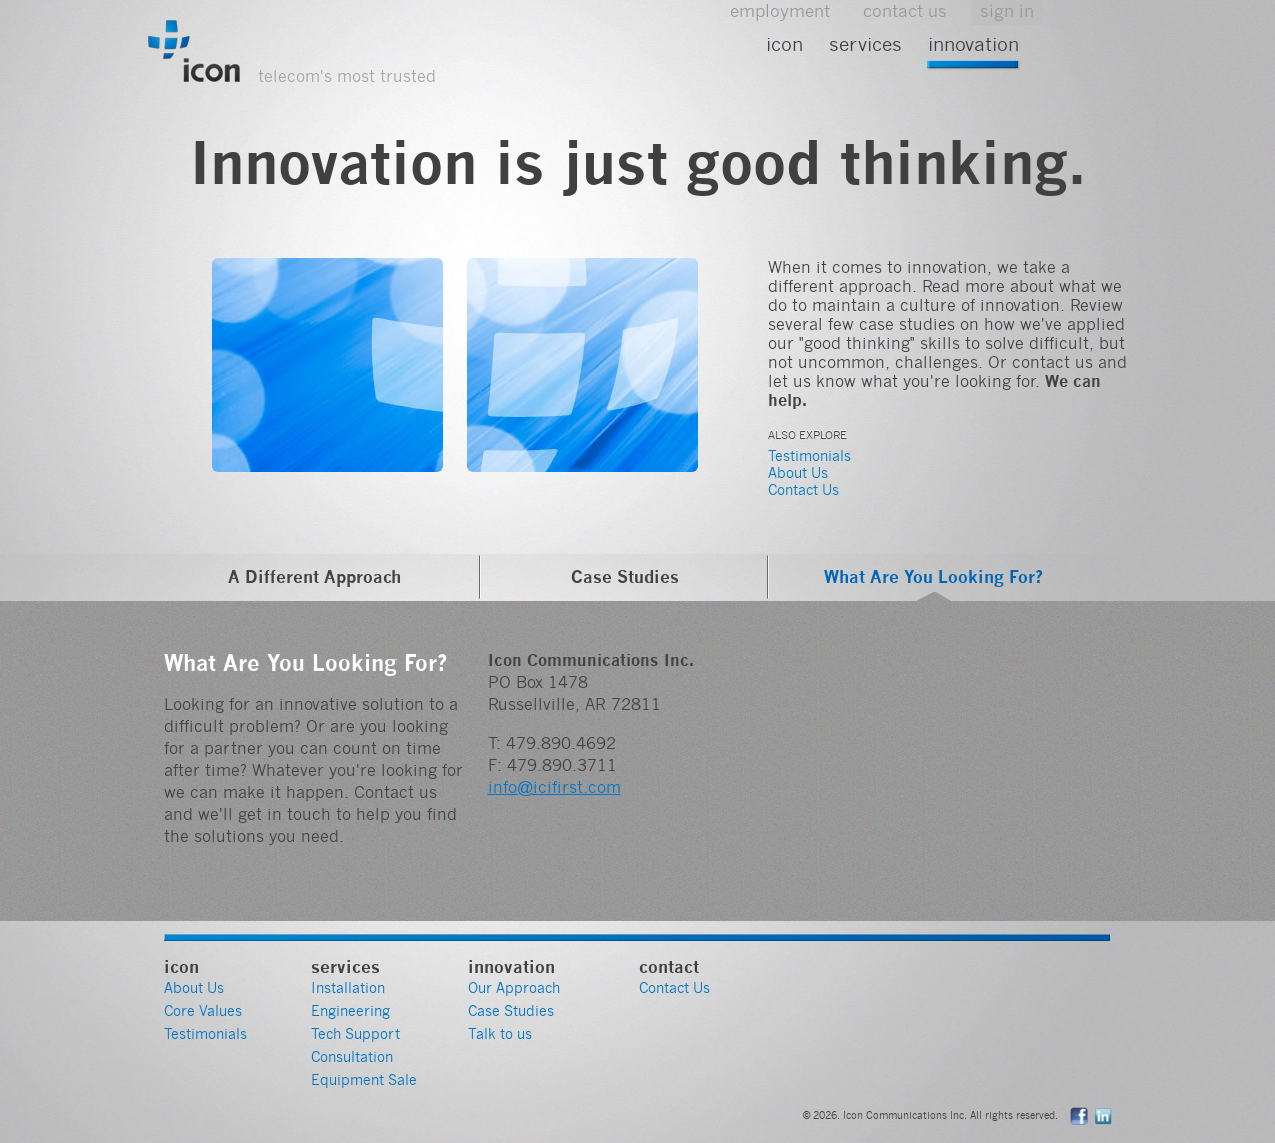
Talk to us (500, 1034)
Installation (348, 988)
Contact (669, 966)
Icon (784, 44)
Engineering (350, 1011)
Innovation (973, 44)
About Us (798, 473)
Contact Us (803, 490)
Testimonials (809, 456)
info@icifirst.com (554, 787)
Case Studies (625, 576)
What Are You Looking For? (933, 576)
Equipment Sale (364, 1080)
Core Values (203, 1011)
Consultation (352, 1057)
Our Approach (514, 988)
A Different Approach (314, 576)
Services (865, 44)
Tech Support (355, 1034)
